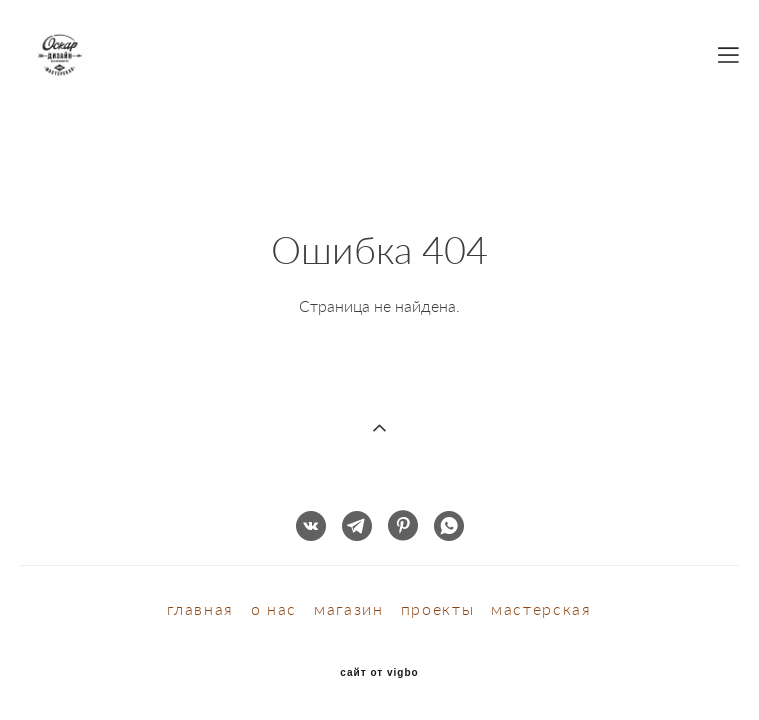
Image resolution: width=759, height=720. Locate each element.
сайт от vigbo (379, 658)
